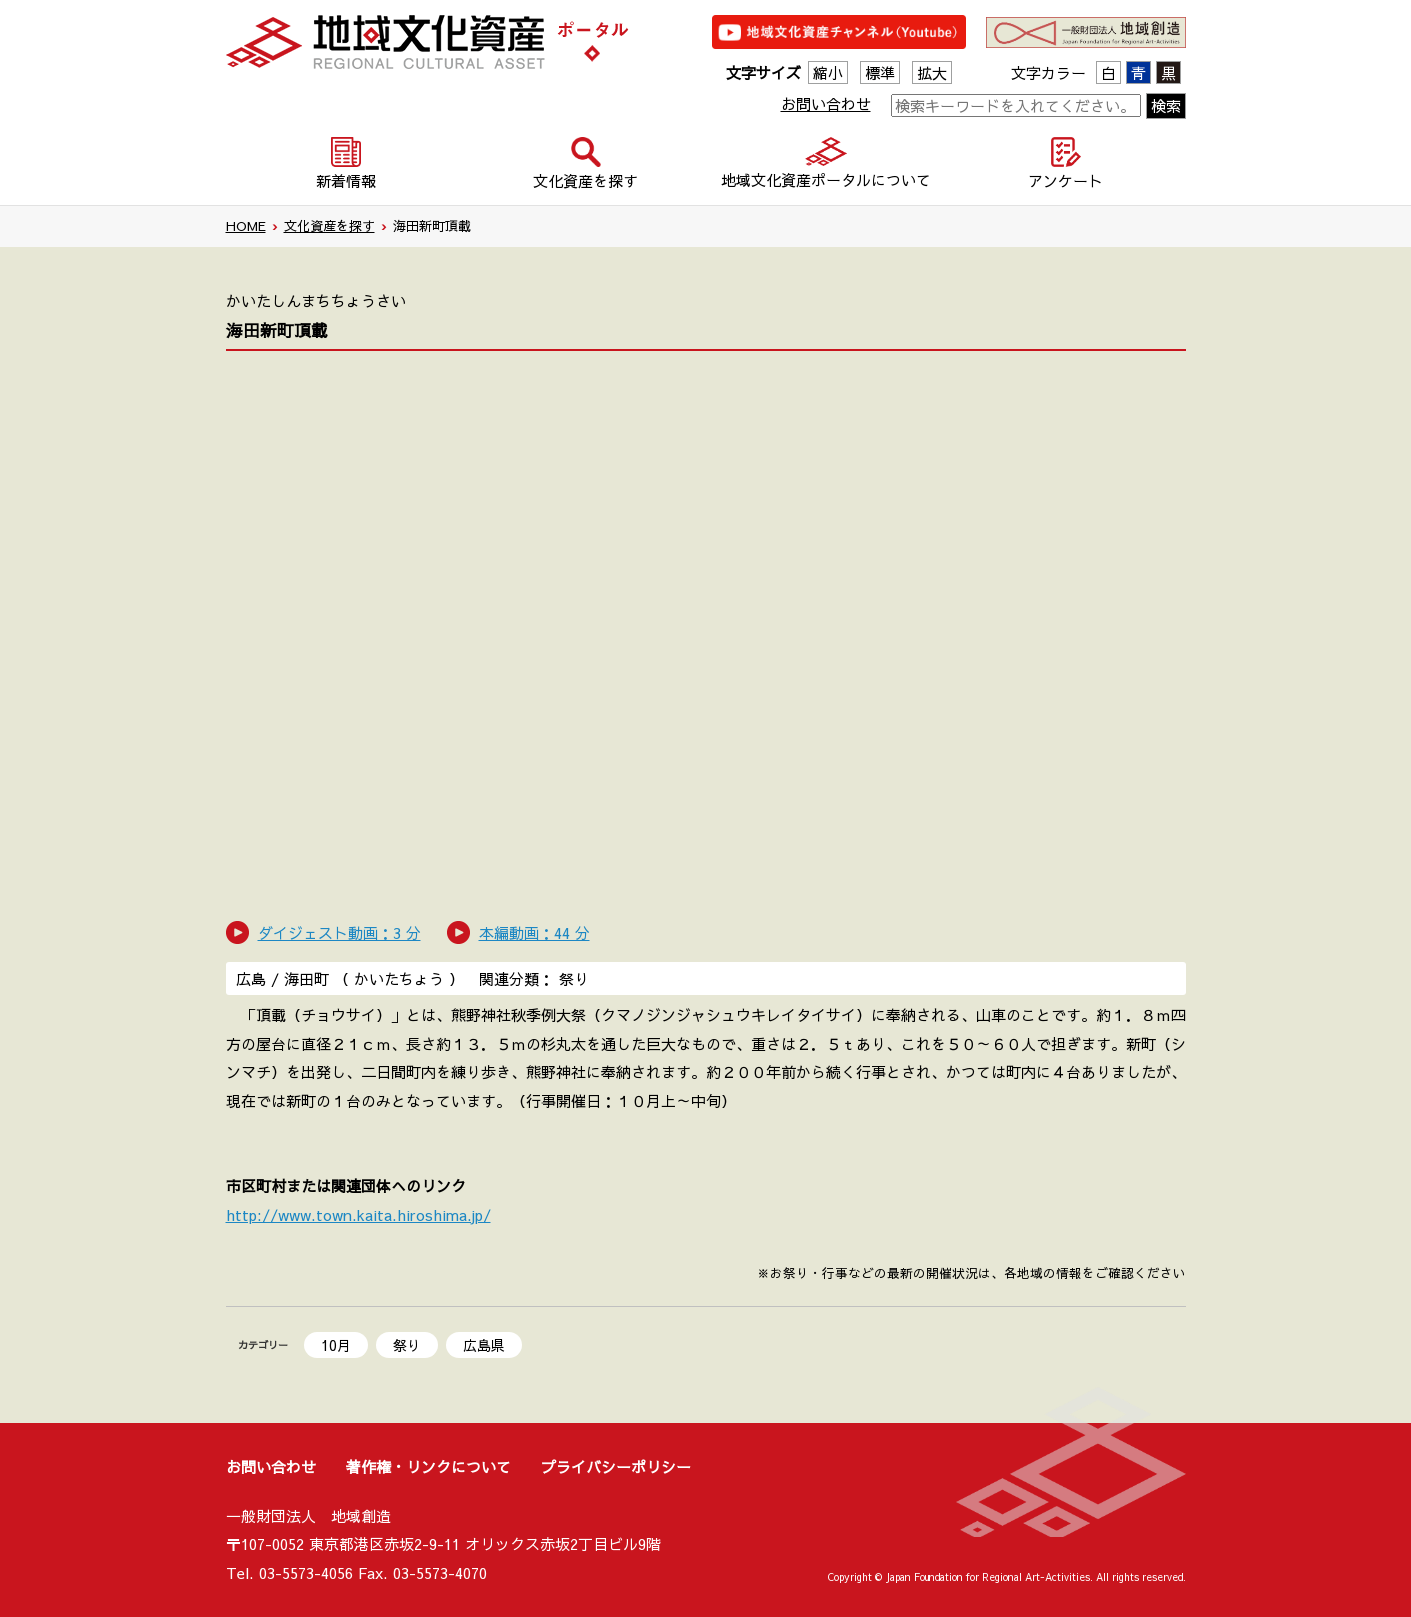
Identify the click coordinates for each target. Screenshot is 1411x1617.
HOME (246, 226)
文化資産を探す (329, 226)
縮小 (828, 72)
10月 (336, 1345)
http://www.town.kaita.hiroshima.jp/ (358, 1214)
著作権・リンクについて (428, 1466)
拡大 (932, 72)
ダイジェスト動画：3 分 (339, 932)
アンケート (1065, 180)
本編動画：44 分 (534, 932)
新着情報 (346, 180)
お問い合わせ (826, 103)
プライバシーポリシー (616, 1466)
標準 (880, 72)
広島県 (484, 1345)
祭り (407, 1345)
